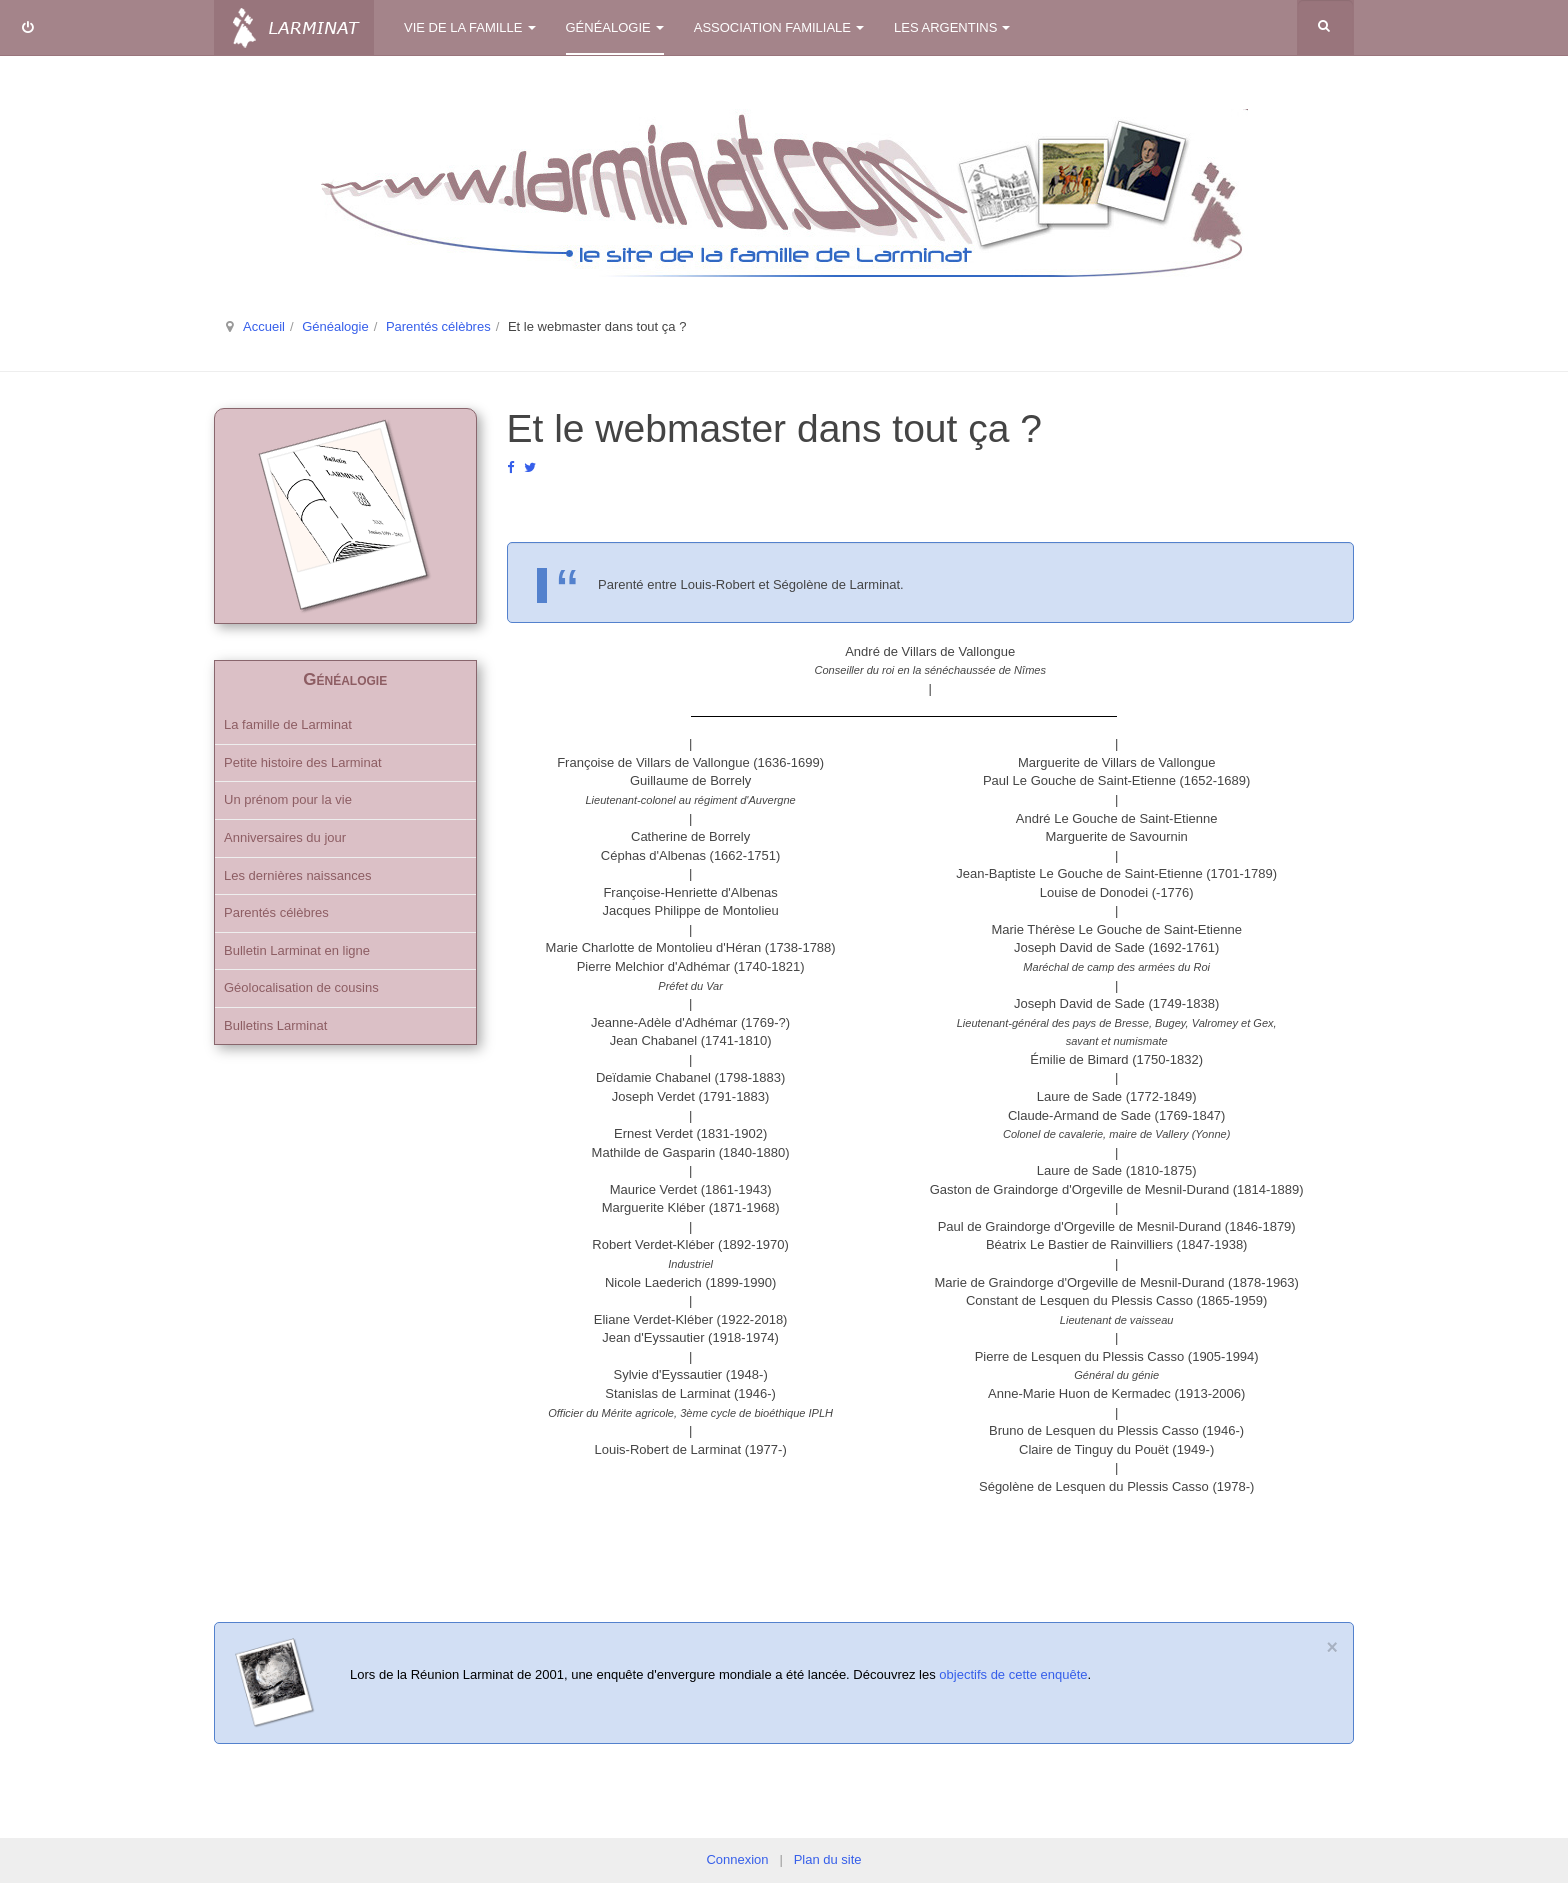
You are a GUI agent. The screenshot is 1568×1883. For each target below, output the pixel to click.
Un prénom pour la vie (288, 799)
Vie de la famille (470, 27)
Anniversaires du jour (285, 837)
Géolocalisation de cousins (301, 987)
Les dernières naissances (297, 875)
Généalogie (615, 27)
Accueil (264, 326)
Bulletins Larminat (275, 1025)
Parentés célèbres (438, 326)
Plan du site (828, 1859)
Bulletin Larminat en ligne (297, 950)
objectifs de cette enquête (1013, 1674)
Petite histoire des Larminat (303, 762)
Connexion (737, 1859)
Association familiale (779, 27)
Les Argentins (952, 27)
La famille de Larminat (288, 724)
